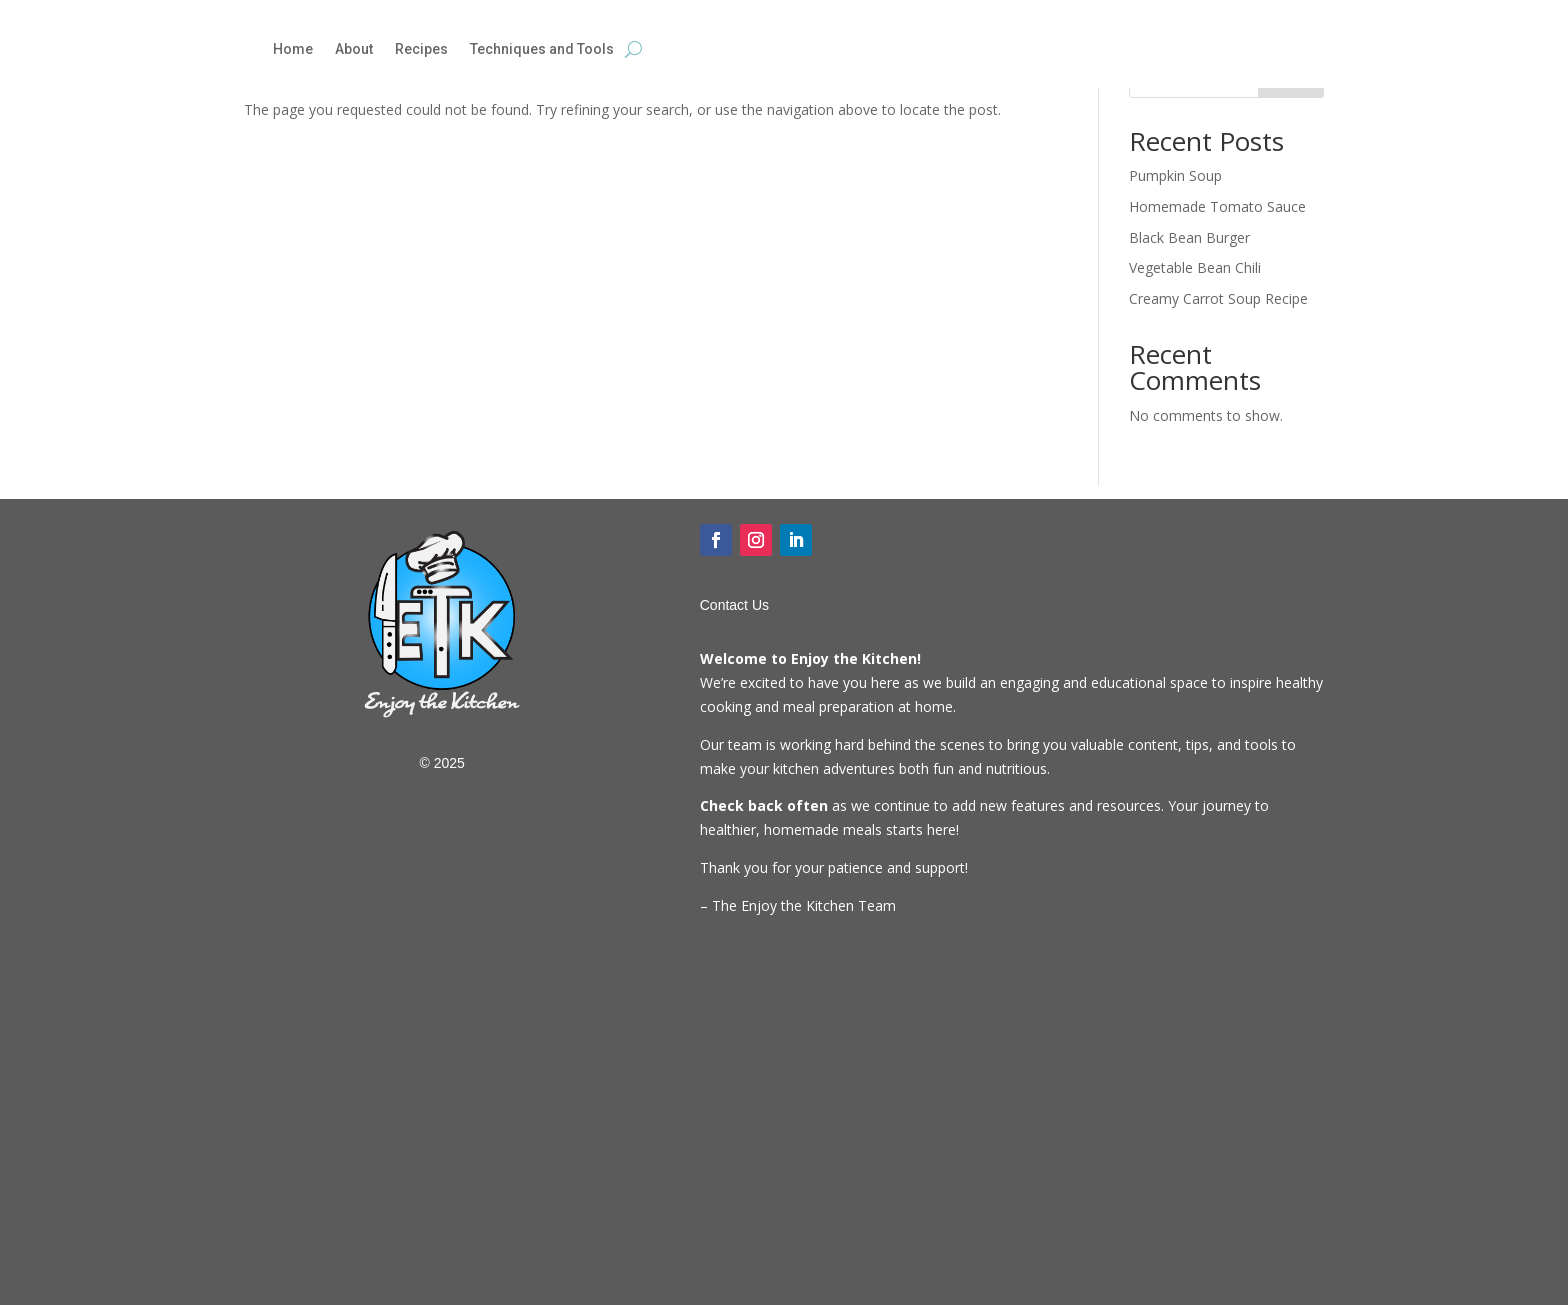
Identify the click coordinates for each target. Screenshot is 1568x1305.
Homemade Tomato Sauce (1217, 206)
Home (293, 49)
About (354, 49)
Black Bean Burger (1189, 237)
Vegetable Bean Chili (1195, 267)
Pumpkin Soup (1175, 175)
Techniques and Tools (542, 49)
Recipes (421, 49)
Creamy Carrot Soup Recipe (1218, 298)
